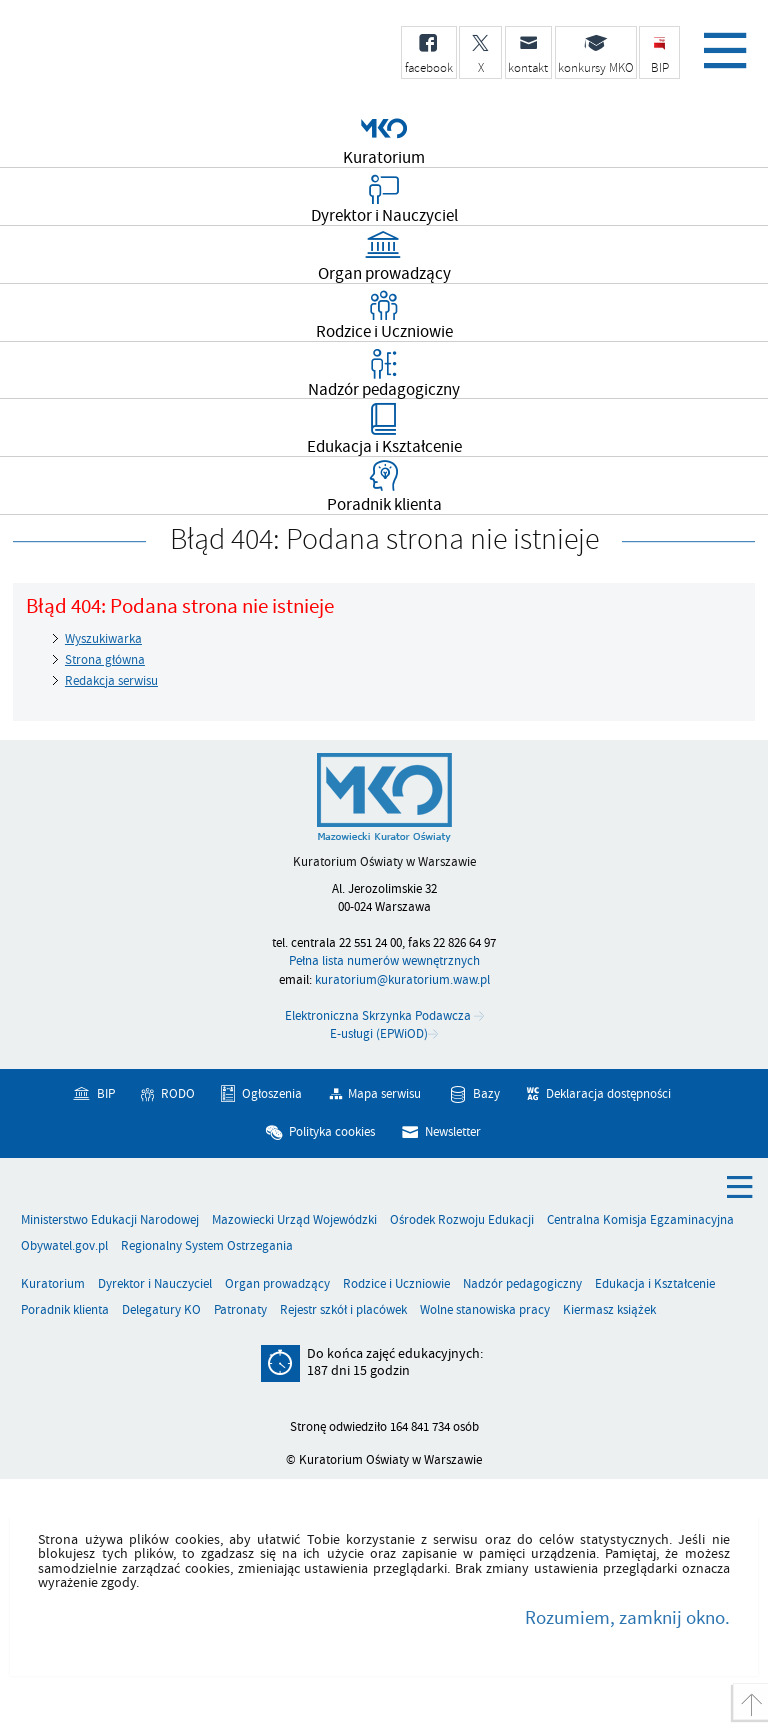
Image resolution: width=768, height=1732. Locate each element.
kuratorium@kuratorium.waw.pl (402, 980)
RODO (178, 1094)
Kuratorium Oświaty (175, 63)
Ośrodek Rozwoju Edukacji (462, 1220)
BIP (106, 1094)
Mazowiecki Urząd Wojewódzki (294, 1220)
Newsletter (453, 1131)
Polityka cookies (332, 1131)
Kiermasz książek (609, 1310)
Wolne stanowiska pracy (485, 1310)
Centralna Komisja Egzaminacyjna (640, 1220)
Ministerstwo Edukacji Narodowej (110, 1220)
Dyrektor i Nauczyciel (155, 1284)
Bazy (486, 1094)
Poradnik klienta (65, 1310)
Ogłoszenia (272, 1094)
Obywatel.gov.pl (64, 1246)
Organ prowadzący (277, 1284)
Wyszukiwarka (103, 639)
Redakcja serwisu (111, 681)
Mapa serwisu (384, 1094)
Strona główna (105, 660)
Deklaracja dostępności (608, 1094)
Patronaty (240, 1310)
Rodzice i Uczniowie (396, 1284)
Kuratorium (53, 1284)
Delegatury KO (161, 1310)
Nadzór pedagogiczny (522, 1284)
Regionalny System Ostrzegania (207, 1246)
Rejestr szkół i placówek (343, 1310)
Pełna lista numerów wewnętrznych (384, 961)
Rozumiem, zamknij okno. (627, 1618)
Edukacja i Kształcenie (655, 1284)
